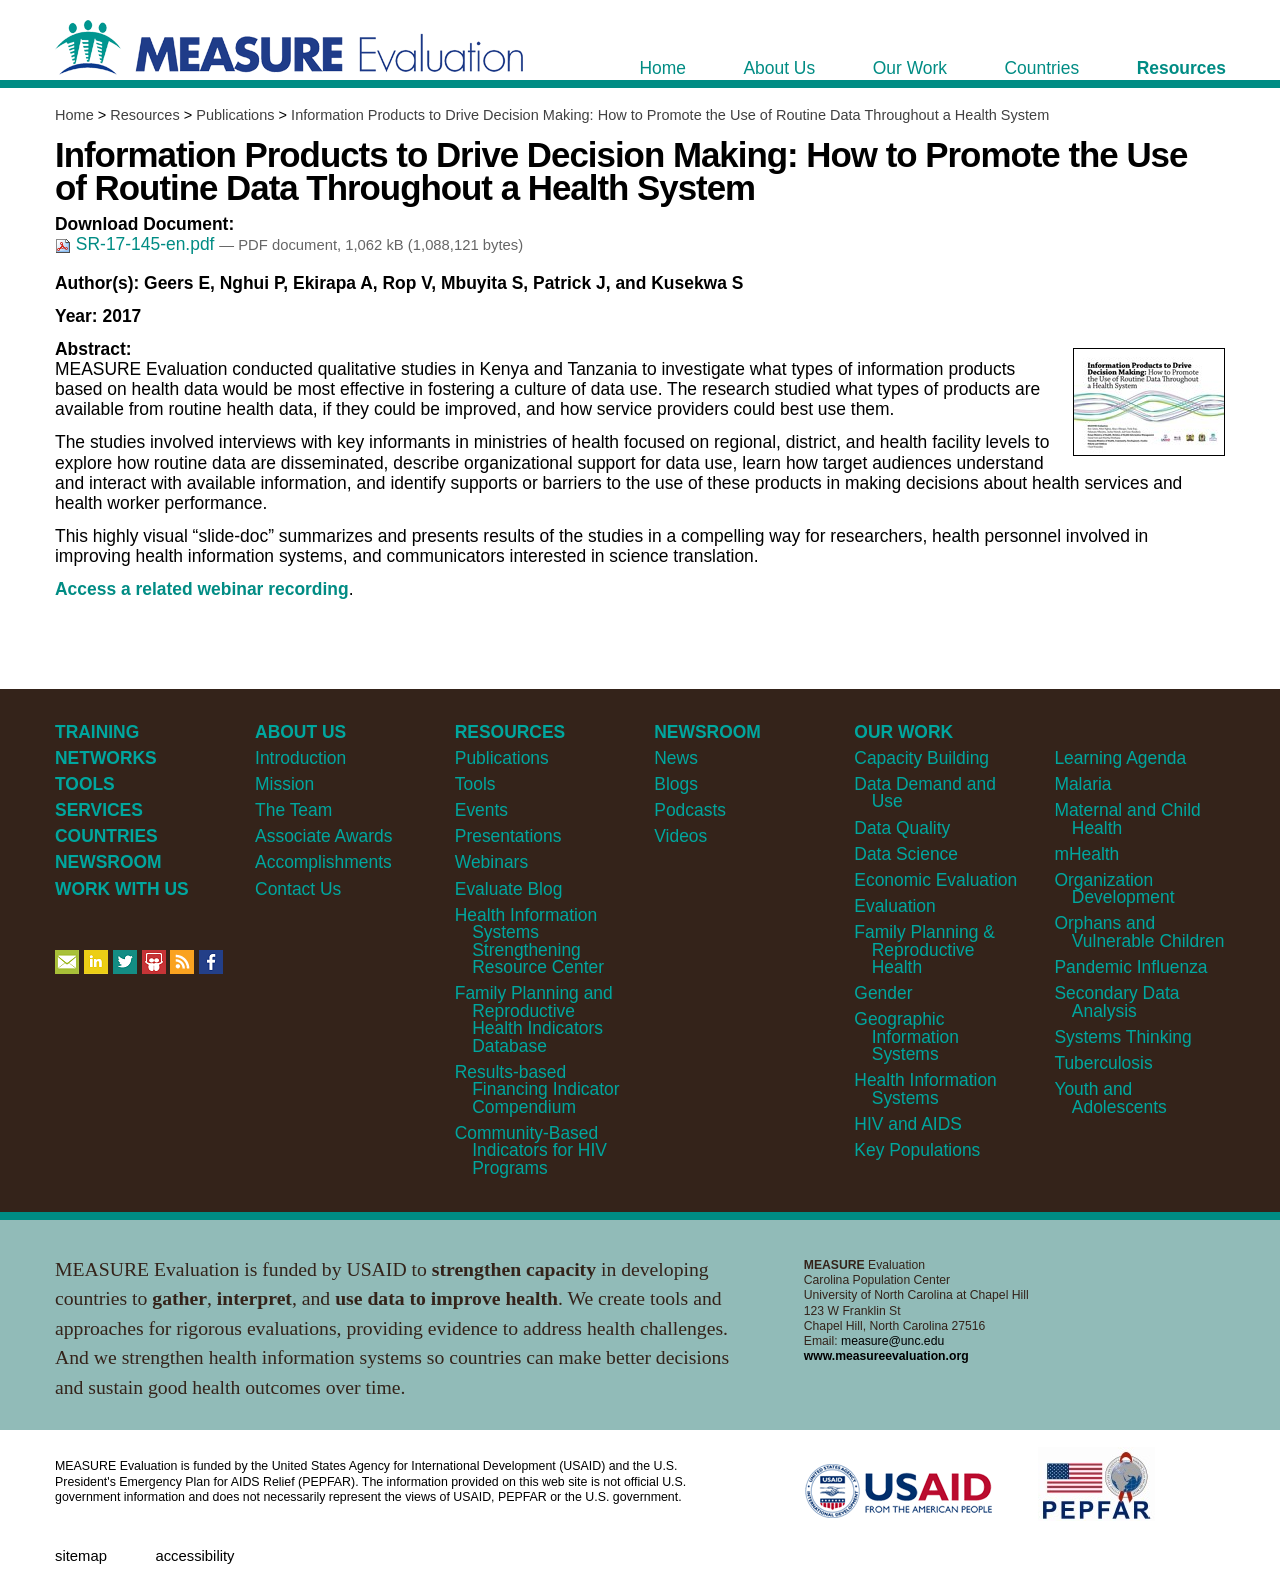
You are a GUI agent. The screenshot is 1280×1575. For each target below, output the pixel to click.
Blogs (676, 784)
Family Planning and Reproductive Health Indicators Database (534, 1019)
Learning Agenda (1120, 758)
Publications (235, 115)
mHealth (1086, 854)
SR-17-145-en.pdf (137, 244)
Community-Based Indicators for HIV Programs (531, 1150)
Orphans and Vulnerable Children (1139, 931)
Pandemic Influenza (1130, 967)
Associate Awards (323, 836)
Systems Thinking (1122, 1037)
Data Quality (902, 828)
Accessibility (194, 1556)
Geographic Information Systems (906, 1036)
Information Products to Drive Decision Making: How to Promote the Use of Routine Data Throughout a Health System (670, 115)
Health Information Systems (925, 1088)
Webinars (491, 862)
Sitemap (81, 1556)
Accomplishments (323, 862)
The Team (293, 810)
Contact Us (298, 889)
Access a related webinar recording (202, 589)
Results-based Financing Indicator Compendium (537, 1089)
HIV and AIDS (908, 1124)
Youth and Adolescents (1110, 1097)
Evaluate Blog (509, 889)
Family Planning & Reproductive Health (924, 949)
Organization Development (1114, 888)
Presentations (508, 836)
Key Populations (917, 1150)
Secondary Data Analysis (1116, 1001)
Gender (883, 993)
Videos (680, 836)
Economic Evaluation (935, 880)
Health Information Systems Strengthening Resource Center (529, 941)
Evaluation (894, 906)
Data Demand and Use (925, 792)
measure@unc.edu (892, 1341)
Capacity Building (921, 758)
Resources (144, 115)
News (676, 758)
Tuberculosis (1103, 1063)
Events (481, 810)
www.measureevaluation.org (886, 1356)
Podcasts (690, 810)
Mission (284, 784)
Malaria (1082, 784)
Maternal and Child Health (1127, 818)
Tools (475, 784)
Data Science (906, 854)
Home (74, 115)
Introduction (300, 758)
